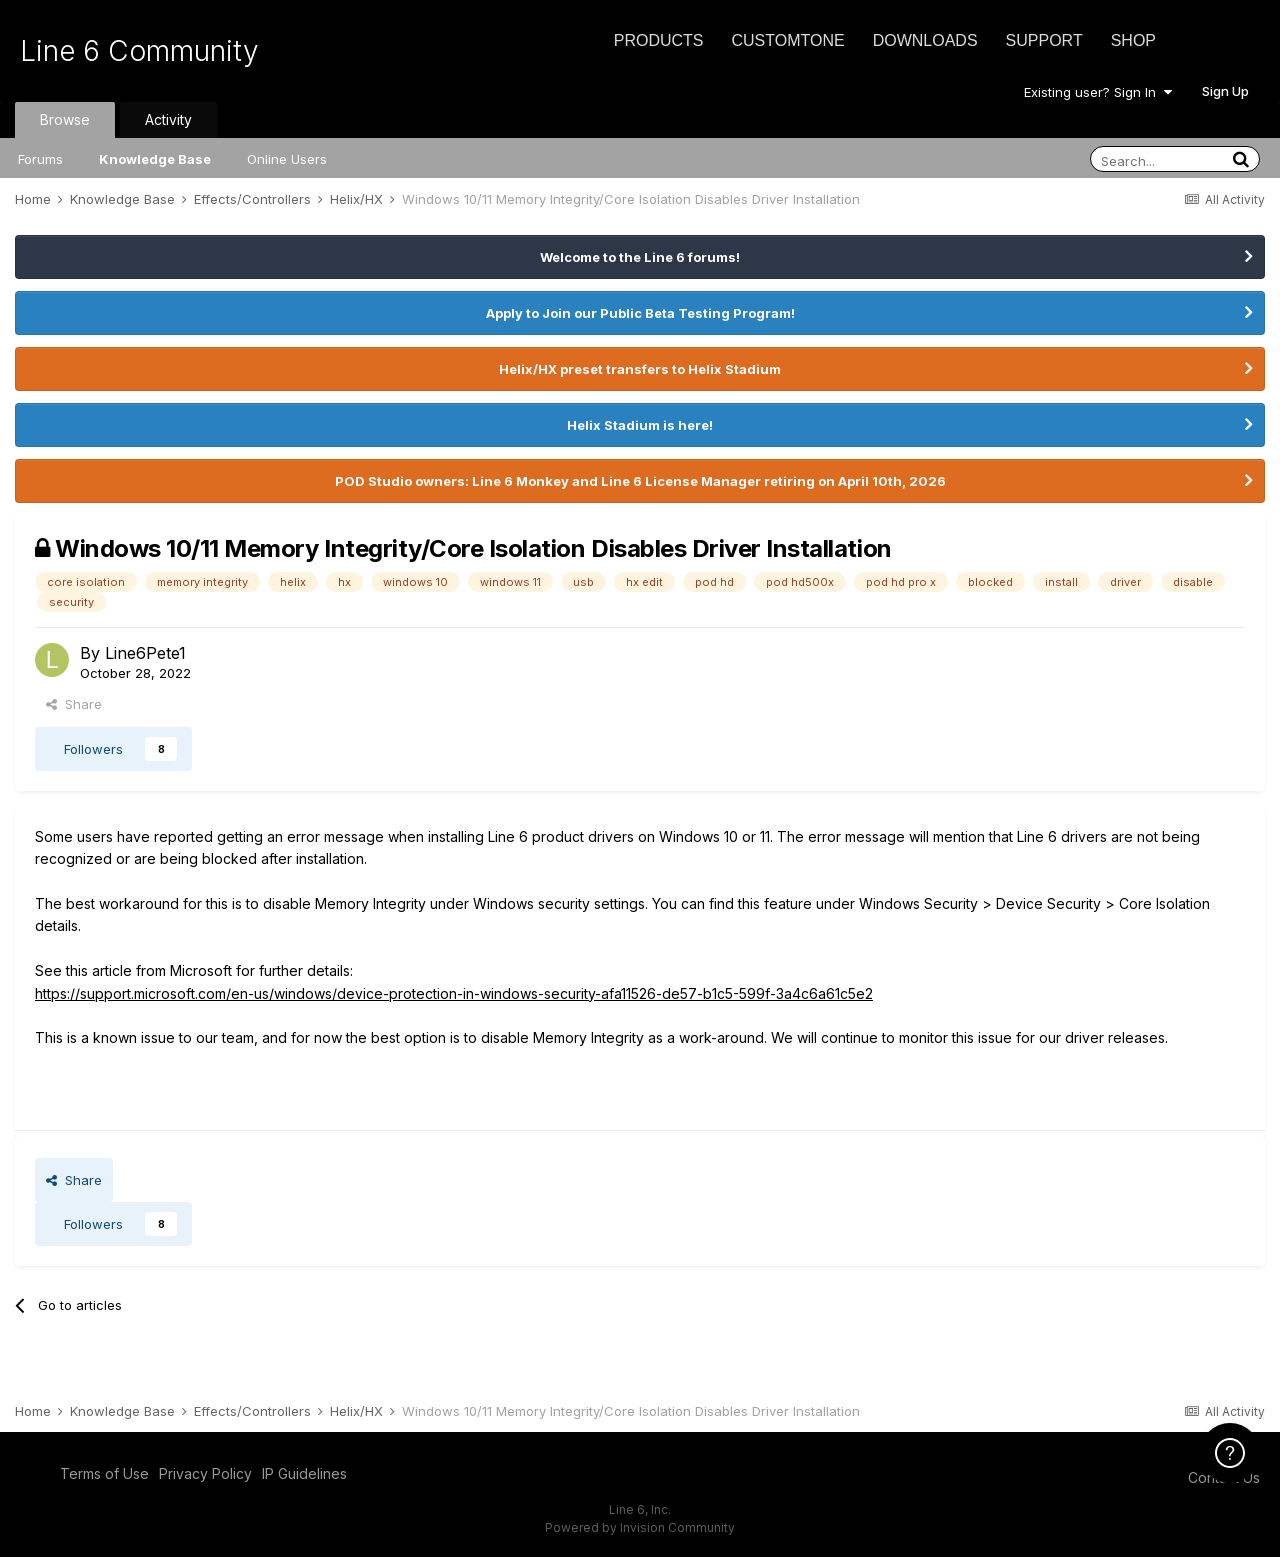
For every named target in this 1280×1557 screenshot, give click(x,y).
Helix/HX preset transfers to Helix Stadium (640, 369)
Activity (168, 119)
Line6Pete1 (145, 653)
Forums (40, 159)
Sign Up (1225, 91)
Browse (65, 119)
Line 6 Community (139, 51)
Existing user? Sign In (1098, 92)
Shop (1133, 40)
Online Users (287, 159)
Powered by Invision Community (640, 1527)
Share (74, 704)
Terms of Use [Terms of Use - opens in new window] (104, 1473)
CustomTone (787, 40)
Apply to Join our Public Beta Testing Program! (640, 313)
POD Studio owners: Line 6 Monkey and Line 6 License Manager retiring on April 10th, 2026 (640, 481)
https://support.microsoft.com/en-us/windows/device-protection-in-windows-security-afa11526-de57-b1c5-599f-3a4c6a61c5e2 (454, 993)
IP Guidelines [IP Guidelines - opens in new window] (304, 1473)
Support (1044, 40)
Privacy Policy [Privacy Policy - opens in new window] (205, 1473)
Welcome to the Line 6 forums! (640, 257)
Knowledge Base (155, 159)
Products (659, 40)
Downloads (925, 40)
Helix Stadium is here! (640, 425)
